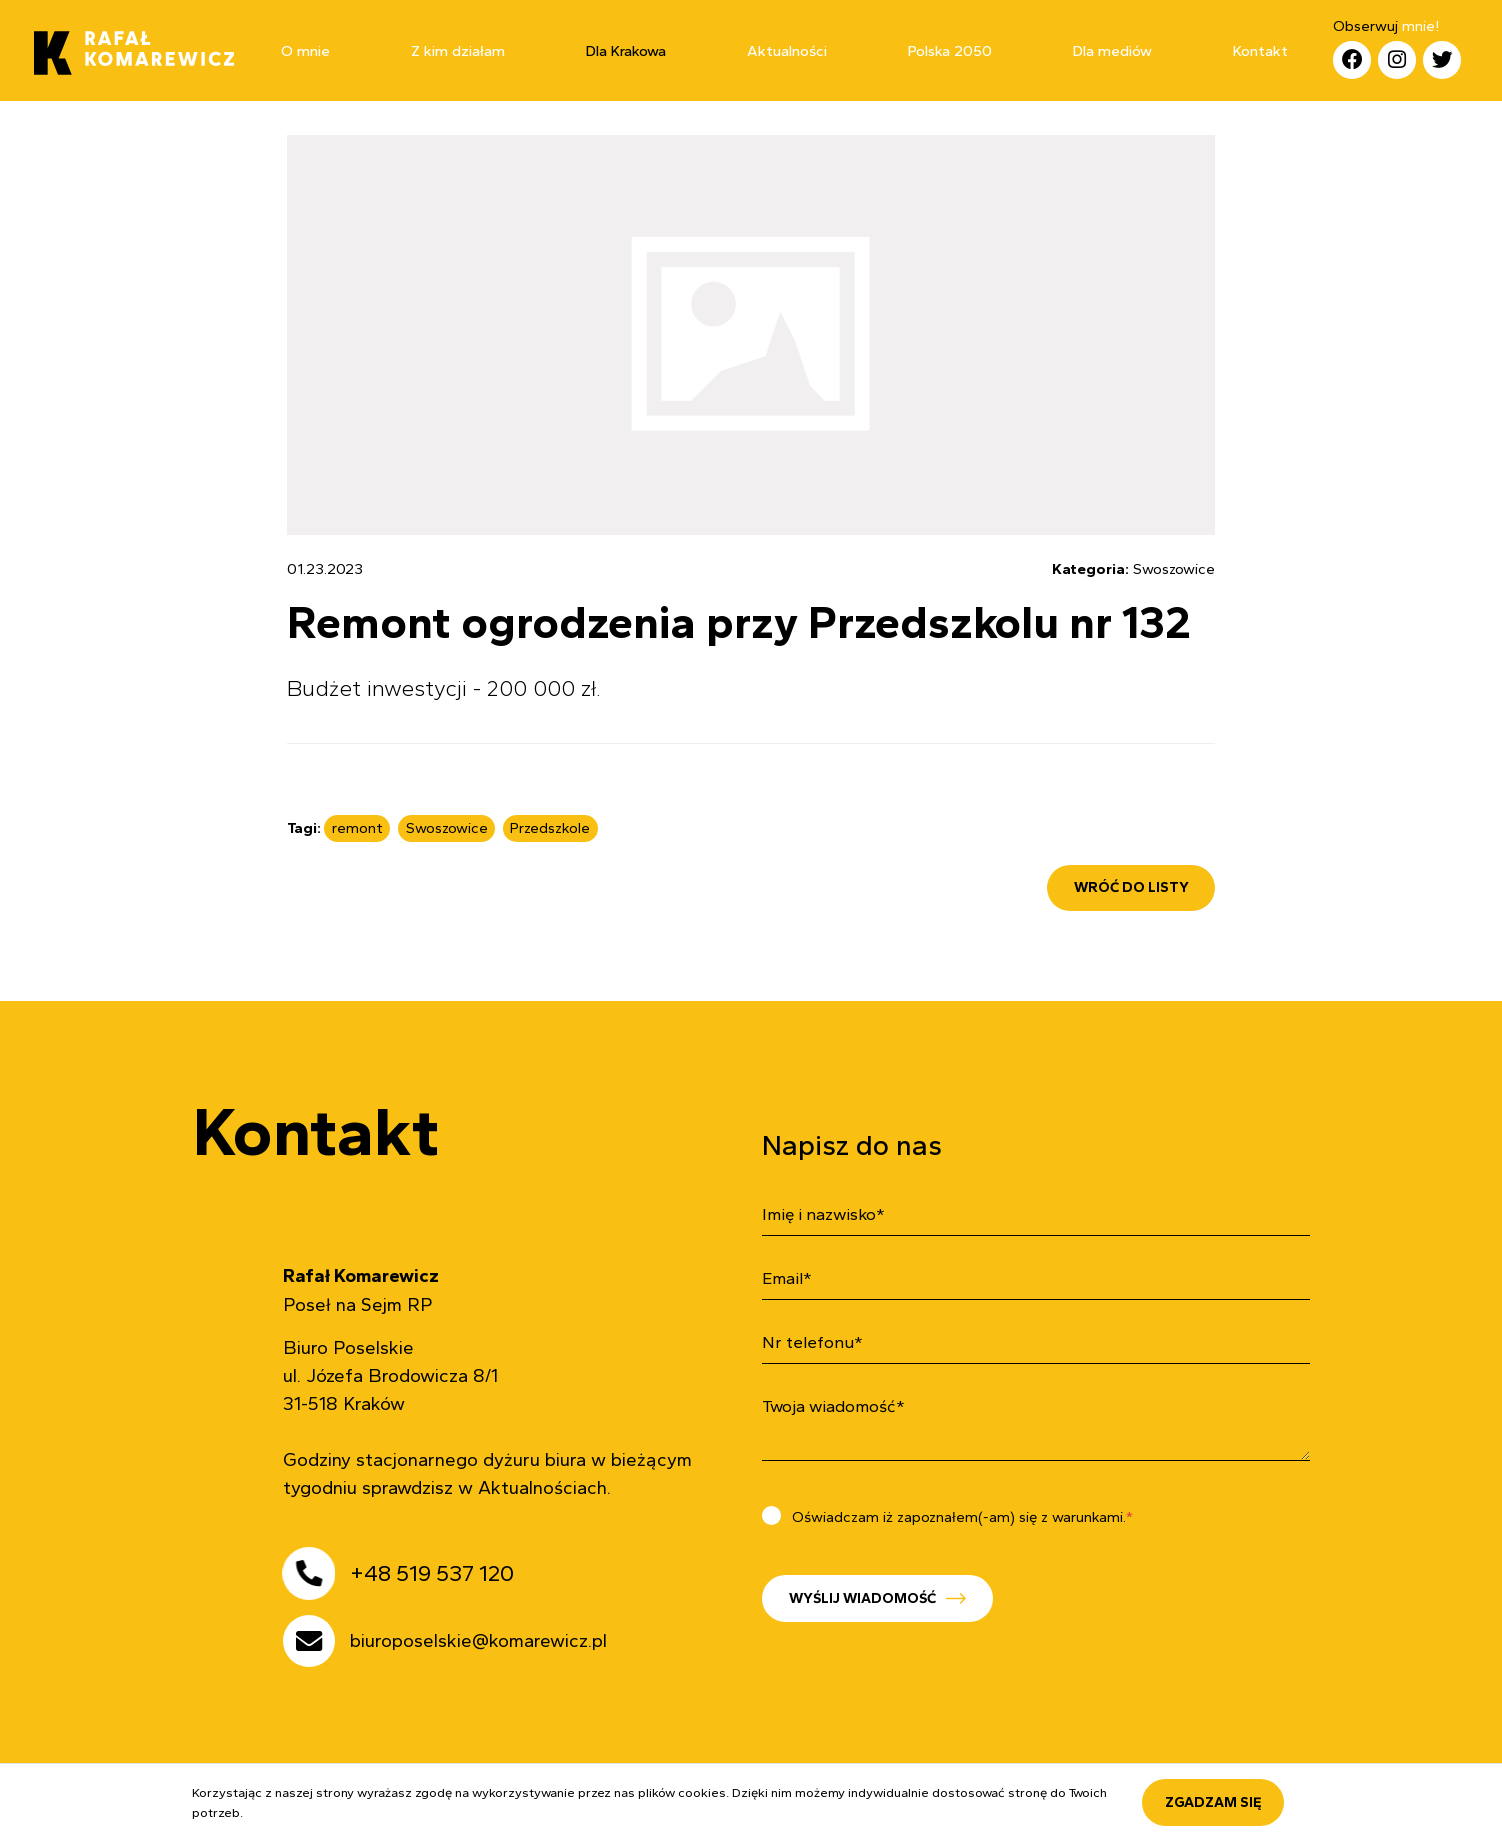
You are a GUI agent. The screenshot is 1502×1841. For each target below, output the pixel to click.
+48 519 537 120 (428, 1573)
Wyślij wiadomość (818, 1598)
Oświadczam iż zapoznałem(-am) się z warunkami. (900, 1517)
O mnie (305, 51)
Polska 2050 (950, 51)
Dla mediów (1112, 51)
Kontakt (1260, 51)
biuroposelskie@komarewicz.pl (474, 1640)
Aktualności (787, 51)
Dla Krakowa (626, 51)
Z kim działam (458, 51)
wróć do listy (1131, 887)
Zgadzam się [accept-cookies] (1213, 1802)
